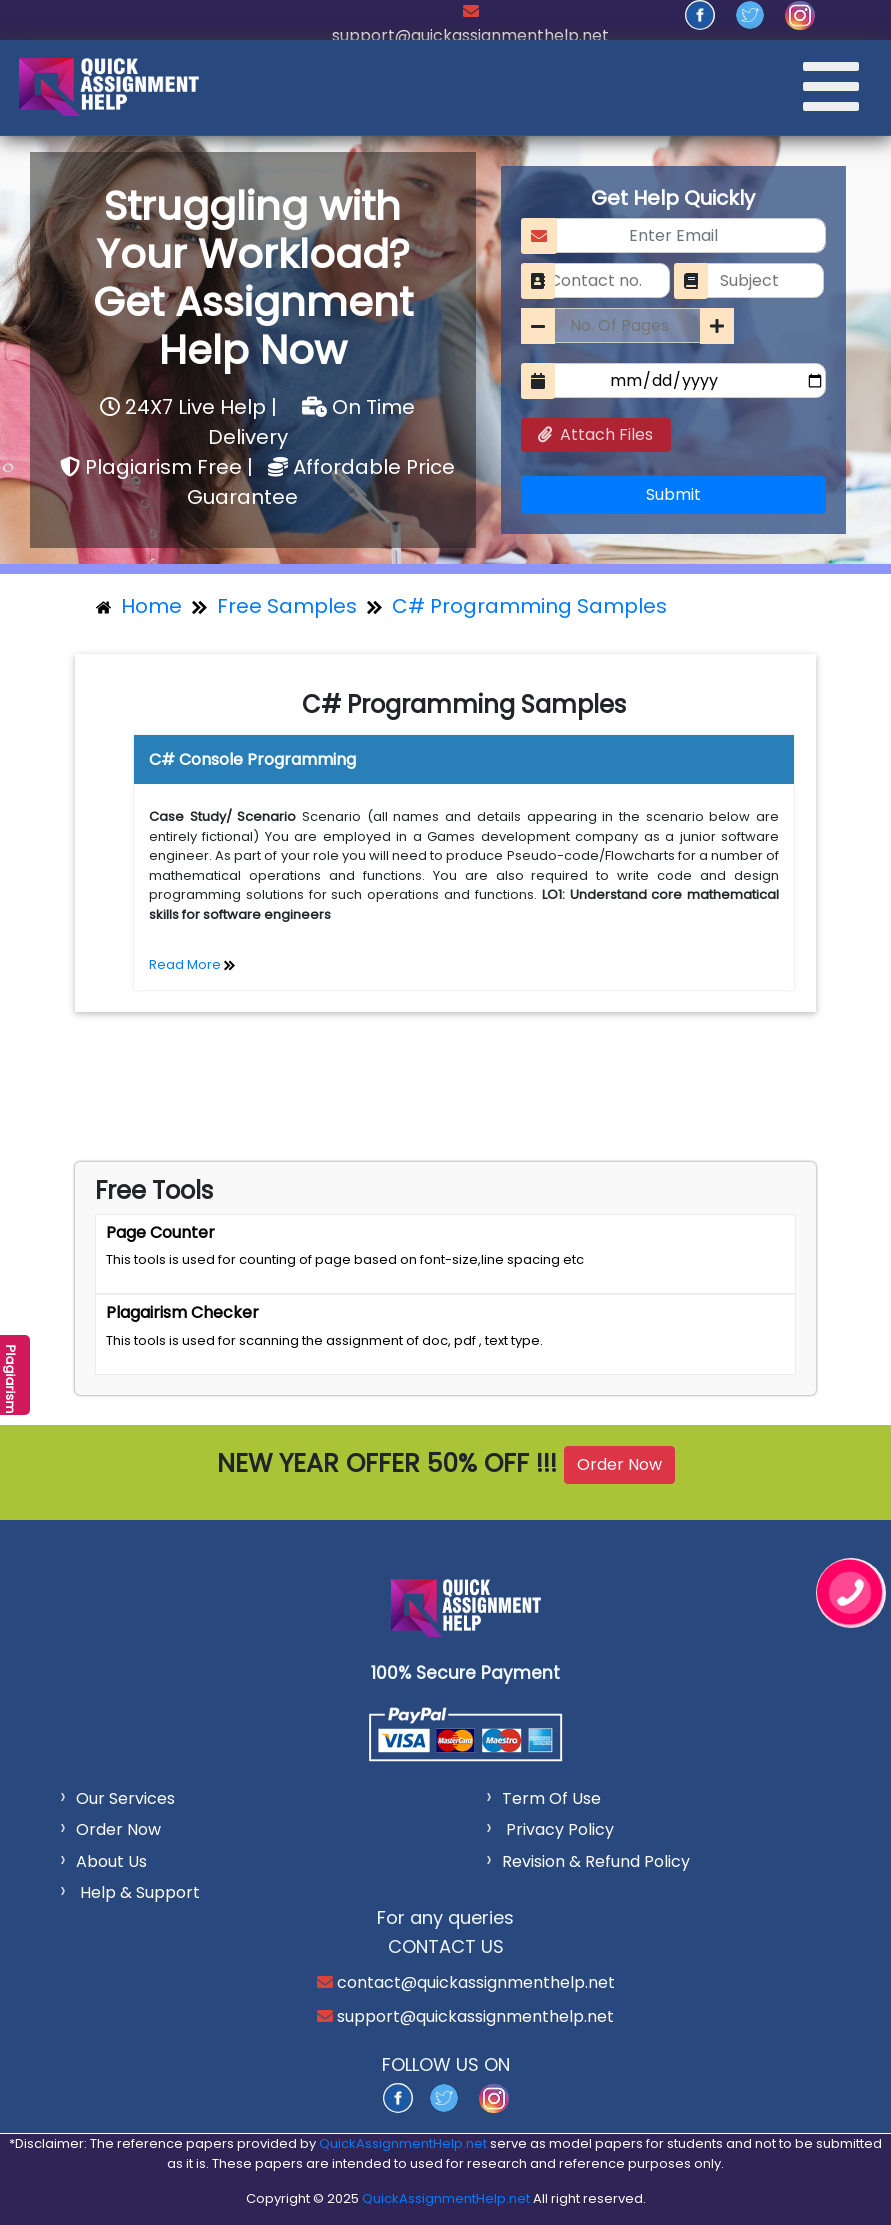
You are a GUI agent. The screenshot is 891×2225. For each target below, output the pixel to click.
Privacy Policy (560, 1829)
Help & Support (138, 1892)
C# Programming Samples (529, 606)
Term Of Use (551, 1798)
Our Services (125, 1798)
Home (139, 606)
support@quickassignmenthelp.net (470, 35)
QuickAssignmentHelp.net (403, 2143)
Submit (673, 494)
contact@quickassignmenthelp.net (474, 1982)
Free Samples (287, 606)
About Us (111, 1861)
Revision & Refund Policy (596, 1861)
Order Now (619, 1464)
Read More (192, 964)
